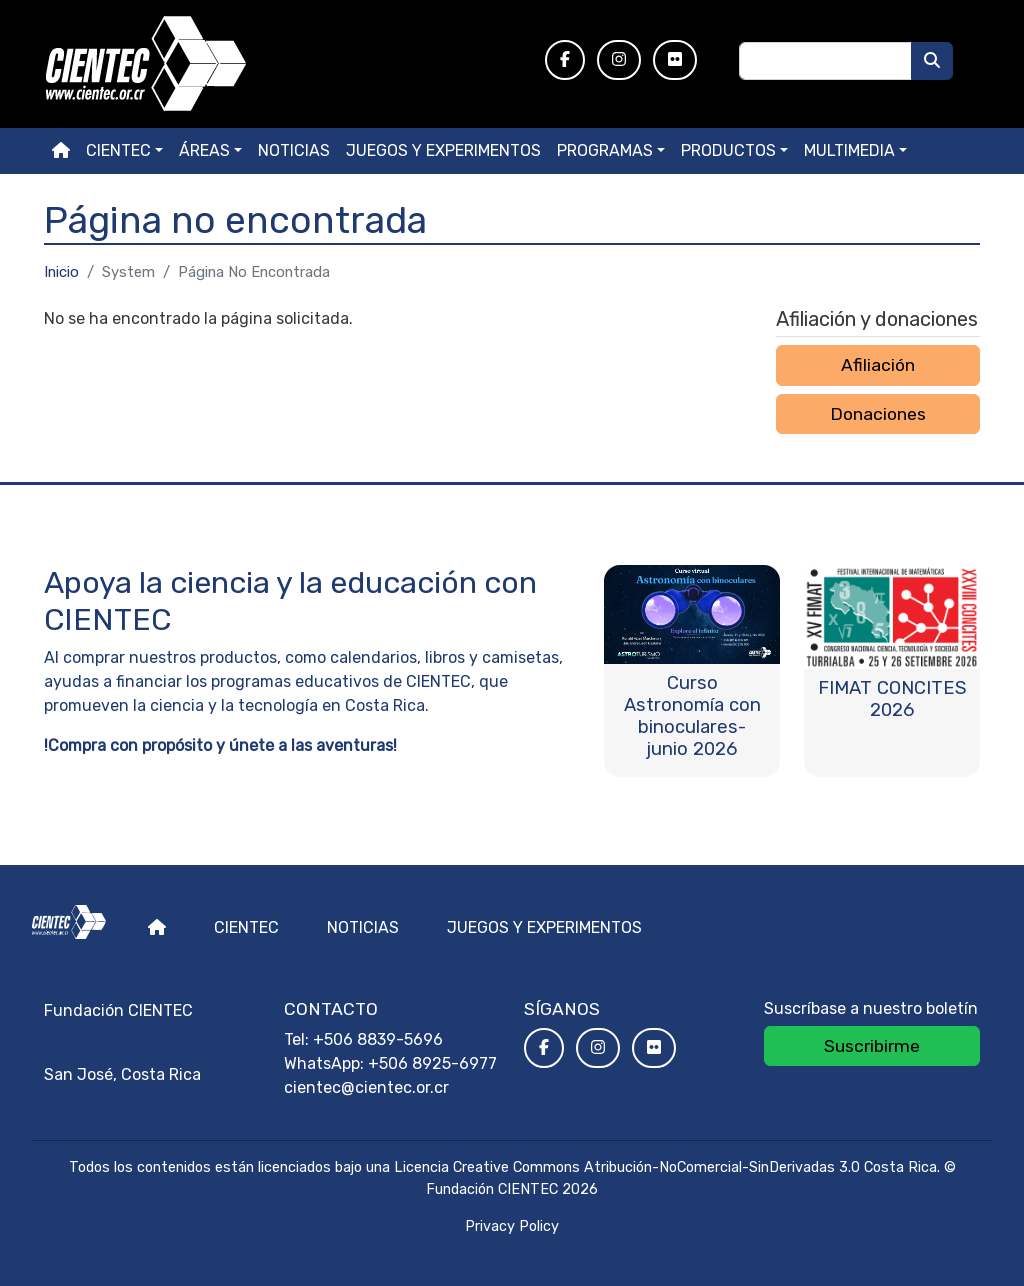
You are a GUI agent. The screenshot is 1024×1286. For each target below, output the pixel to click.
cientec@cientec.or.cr (366, 1087)
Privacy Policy (512, 1226)
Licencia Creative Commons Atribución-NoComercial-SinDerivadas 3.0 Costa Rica (665, 1167)
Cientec (246, 927)
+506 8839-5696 (378, 1039)
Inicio (61, 272)
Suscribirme (872, 1046)
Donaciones (878, 414)
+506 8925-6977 (432, 1063)
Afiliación (878, 365)
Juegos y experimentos (443, 150)
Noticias (294, 150)
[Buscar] (932, 61)
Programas (605, 150)
